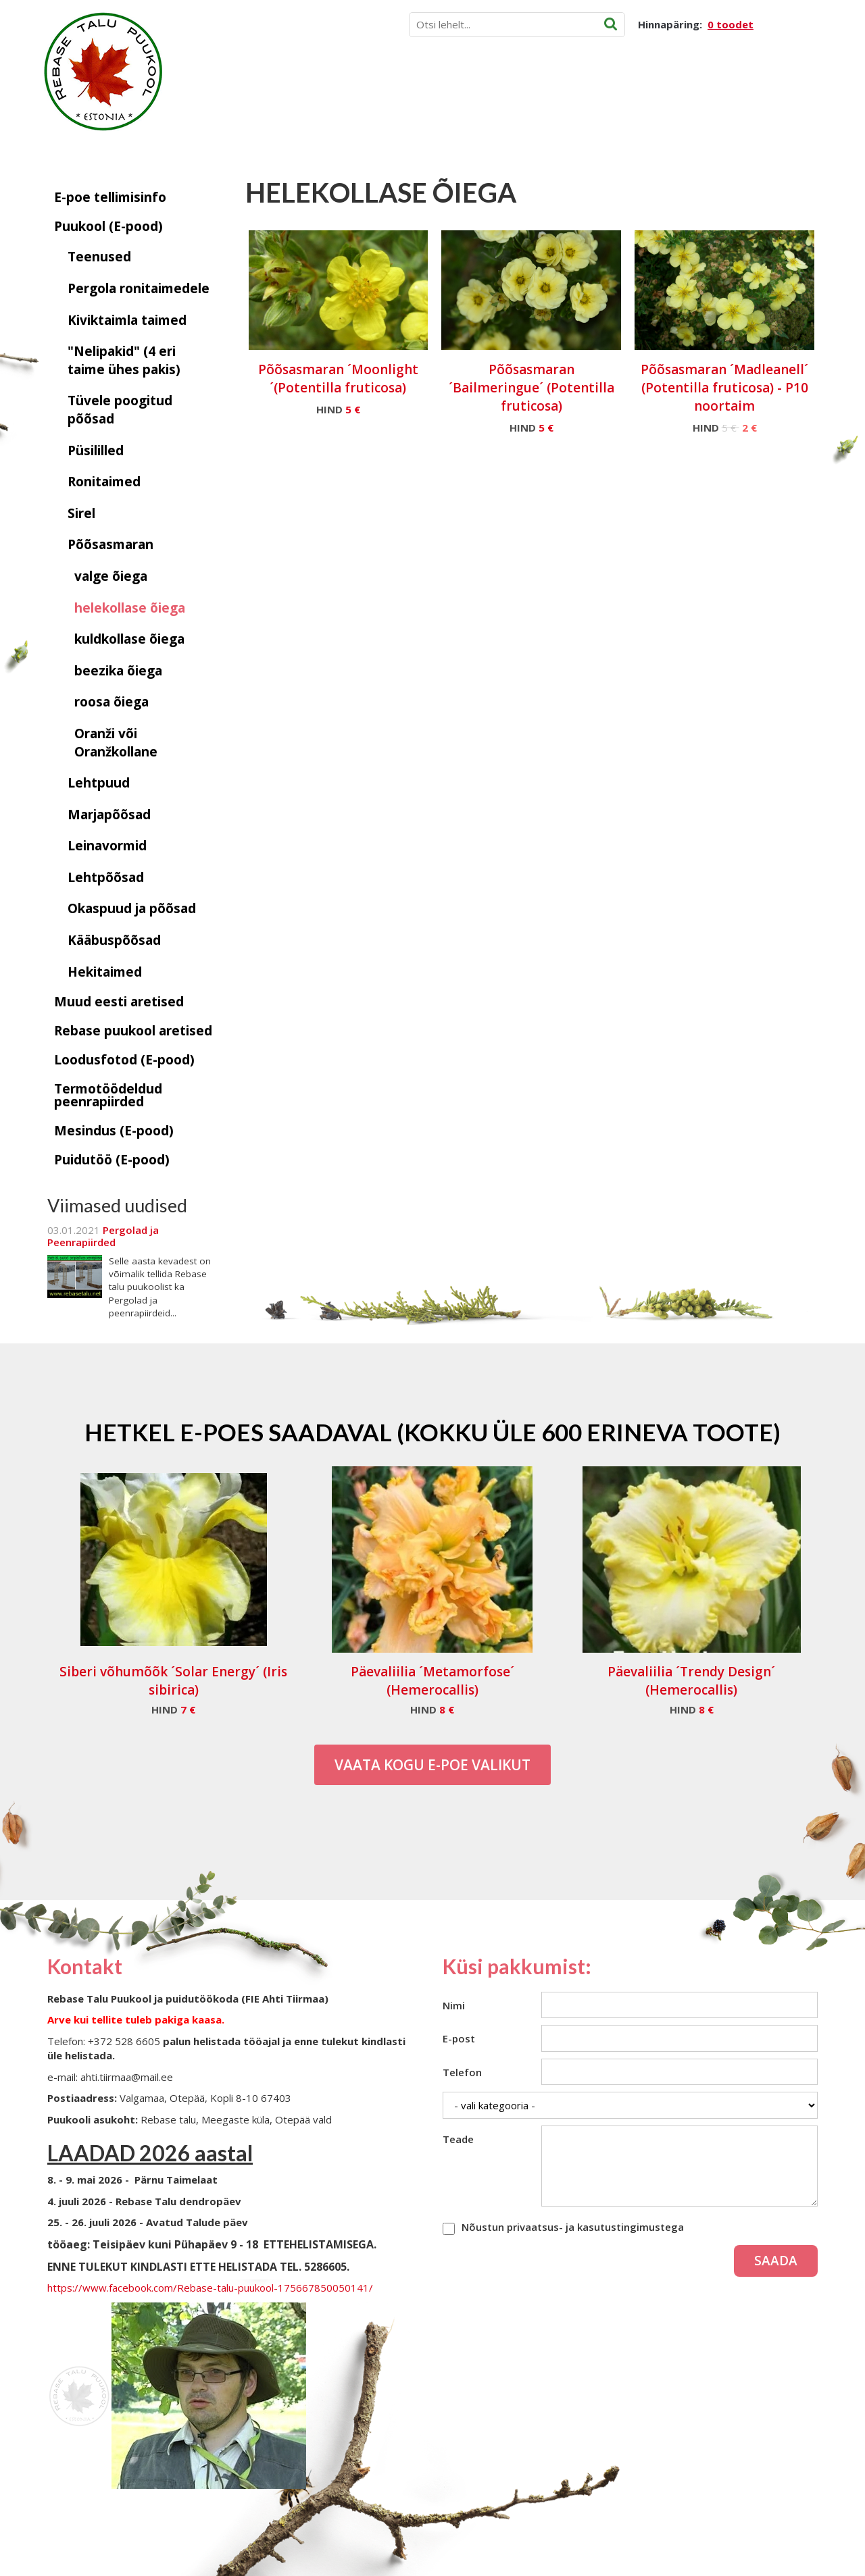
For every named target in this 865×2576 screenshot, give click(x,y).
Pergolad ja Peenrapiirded (103, 1236)
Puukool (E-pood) (108, 226)
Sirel (81, 513)
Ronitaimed (104, 481)
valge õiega (110, 576)
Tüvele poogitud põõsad (120, 410)
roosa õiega (111, 702)
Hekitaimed (105, 972)
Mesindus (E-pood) (114, 1130)
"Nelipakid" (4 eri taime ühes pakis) (124, 360)
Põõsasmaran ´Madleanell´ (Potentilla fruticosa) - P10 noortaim (724, 388)
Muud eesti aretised (119, 1001)
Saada (775, 2260)
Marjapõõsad (109, 814)
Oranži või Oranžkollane (115, 743)
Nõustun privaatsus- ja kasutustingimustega (573, 2227)
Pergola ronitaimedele (138, 288)
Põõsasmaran (110, 544)
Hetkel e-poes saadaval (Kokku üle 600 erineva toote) (432, 1432)
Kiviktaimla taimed (127, 320)
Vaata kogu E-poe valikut (432, 1764)
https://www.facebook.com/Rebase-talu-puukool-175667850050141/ (210, 2287)
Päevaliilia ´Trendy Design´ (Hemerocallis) (691, 1681)
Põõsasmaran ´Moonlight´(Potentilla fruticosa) (338, 378)
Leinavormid (107, 845)
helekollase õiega (129, 608)
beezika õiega (118, 670)
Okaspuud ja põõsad (132, 908)
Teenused (99, 256)
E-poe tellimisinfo (110, 197)
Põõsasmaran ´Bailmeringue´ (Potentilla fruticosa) (531, 388)
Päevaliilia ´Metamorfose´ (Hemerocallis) (432, 1681)
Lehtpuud (99, 783)
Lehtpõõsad (106, 877)
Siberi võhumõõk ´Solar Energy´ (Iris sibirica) (173, 1681)
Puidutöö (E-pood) (112, 1159)
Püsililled (96, 450)
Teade (458, 2139)
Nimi (454, 2005)
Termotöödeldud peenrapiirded (108, 1095)
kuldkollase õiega (129, 639)
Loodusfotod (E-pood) (124, 1059)
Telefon (462, 2072)
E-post (459, 2038)
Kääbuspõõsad (114, 940)
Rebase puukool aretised (133, 1030)
